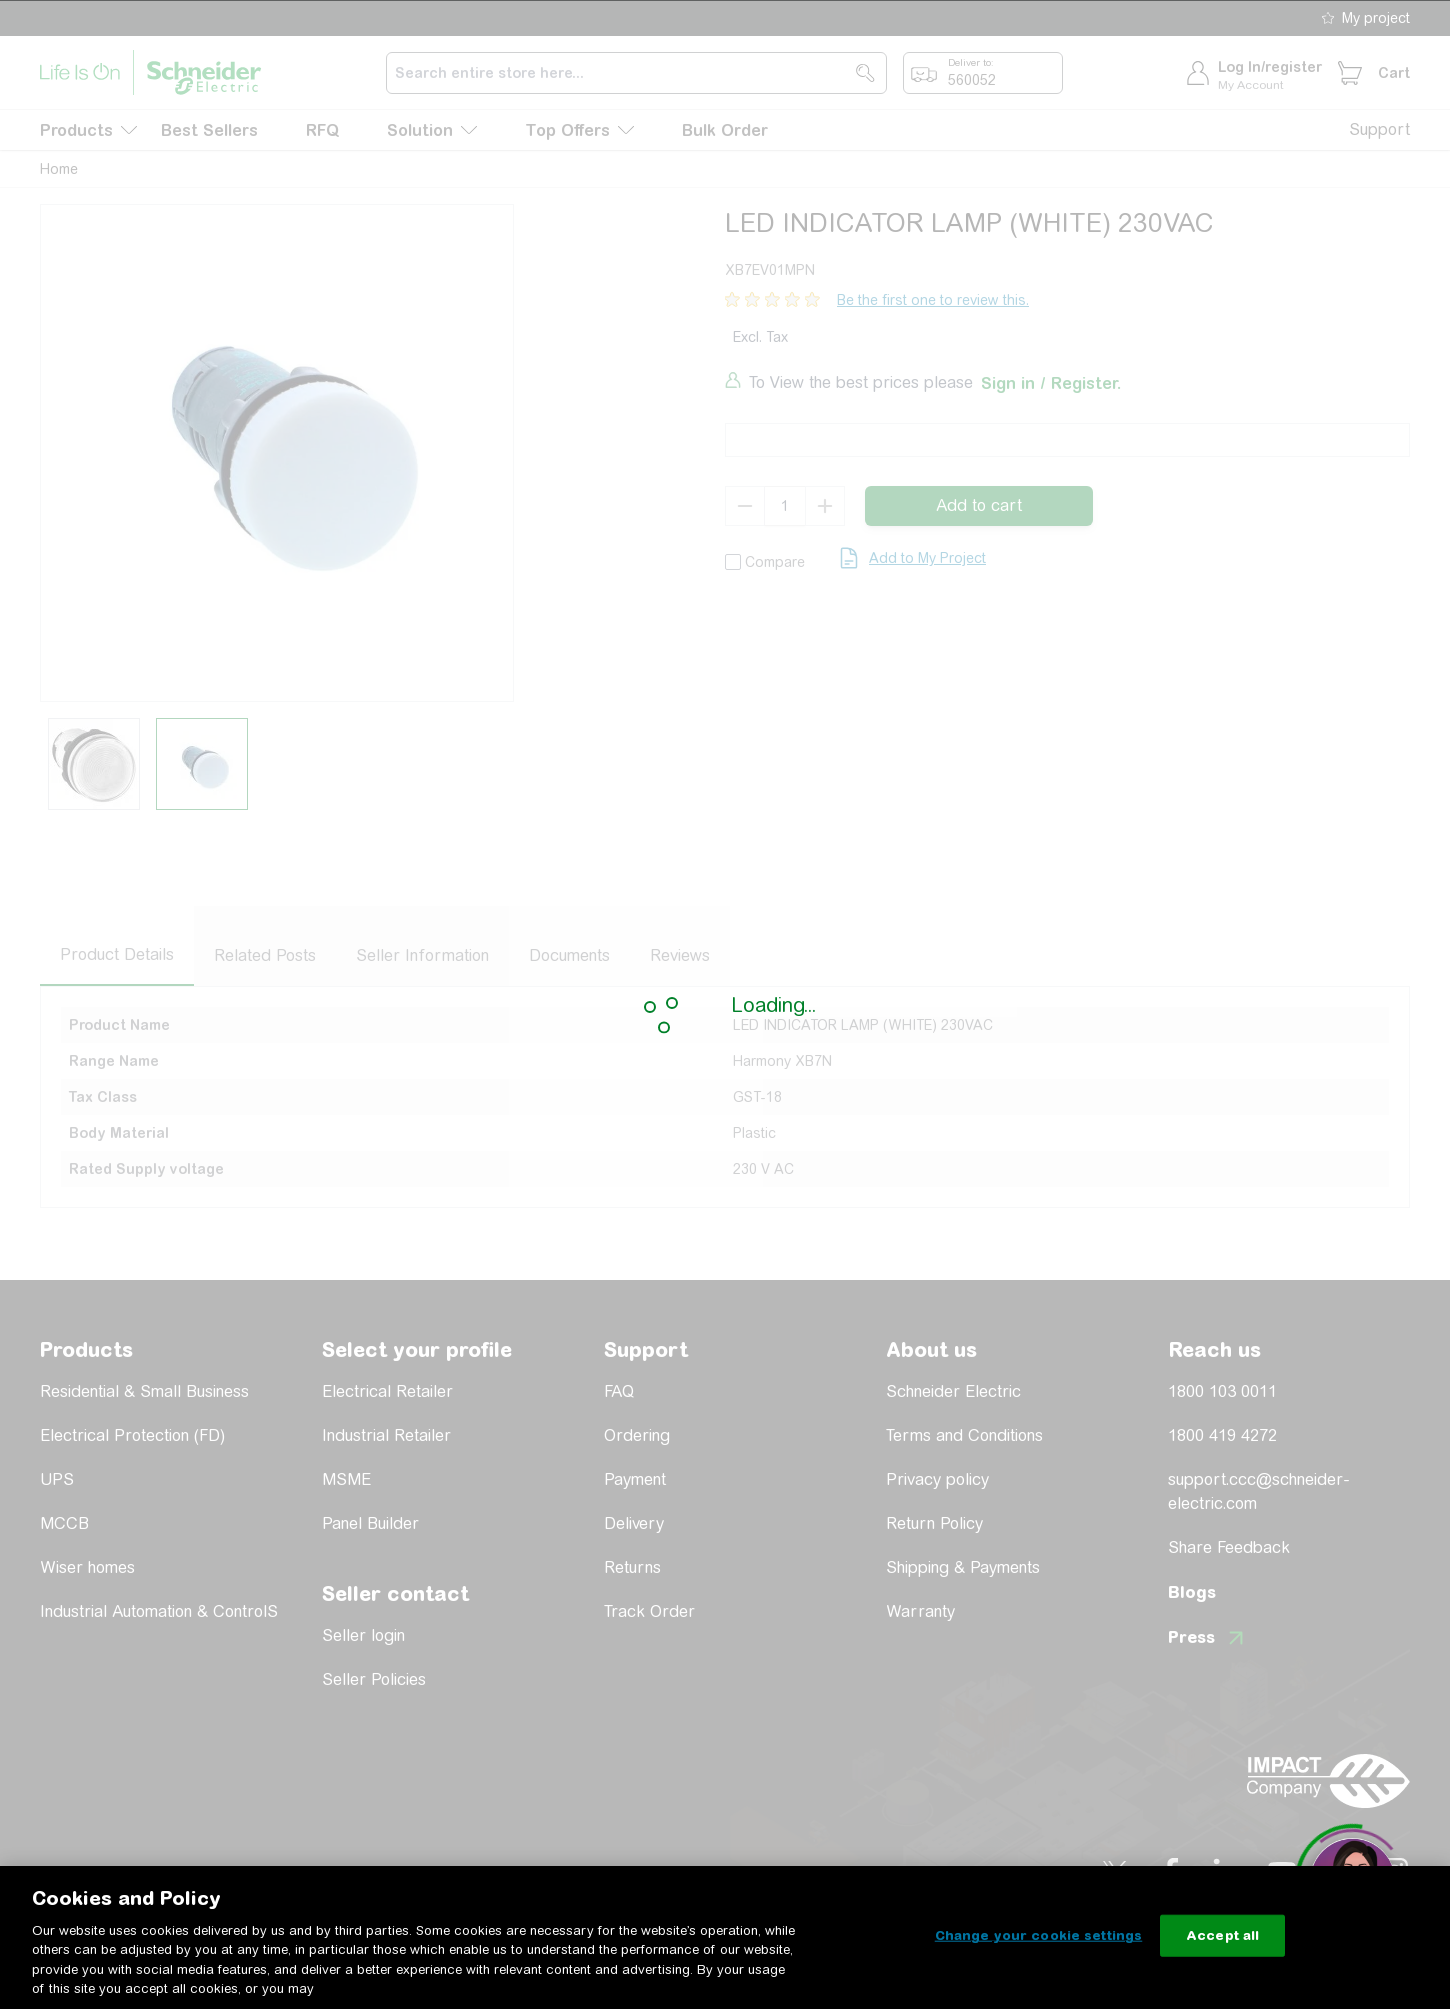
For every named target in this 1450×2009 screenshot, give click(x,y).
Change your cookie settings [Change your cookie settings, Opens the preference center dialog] (1039, 1935)
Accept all (1222, 1935)
